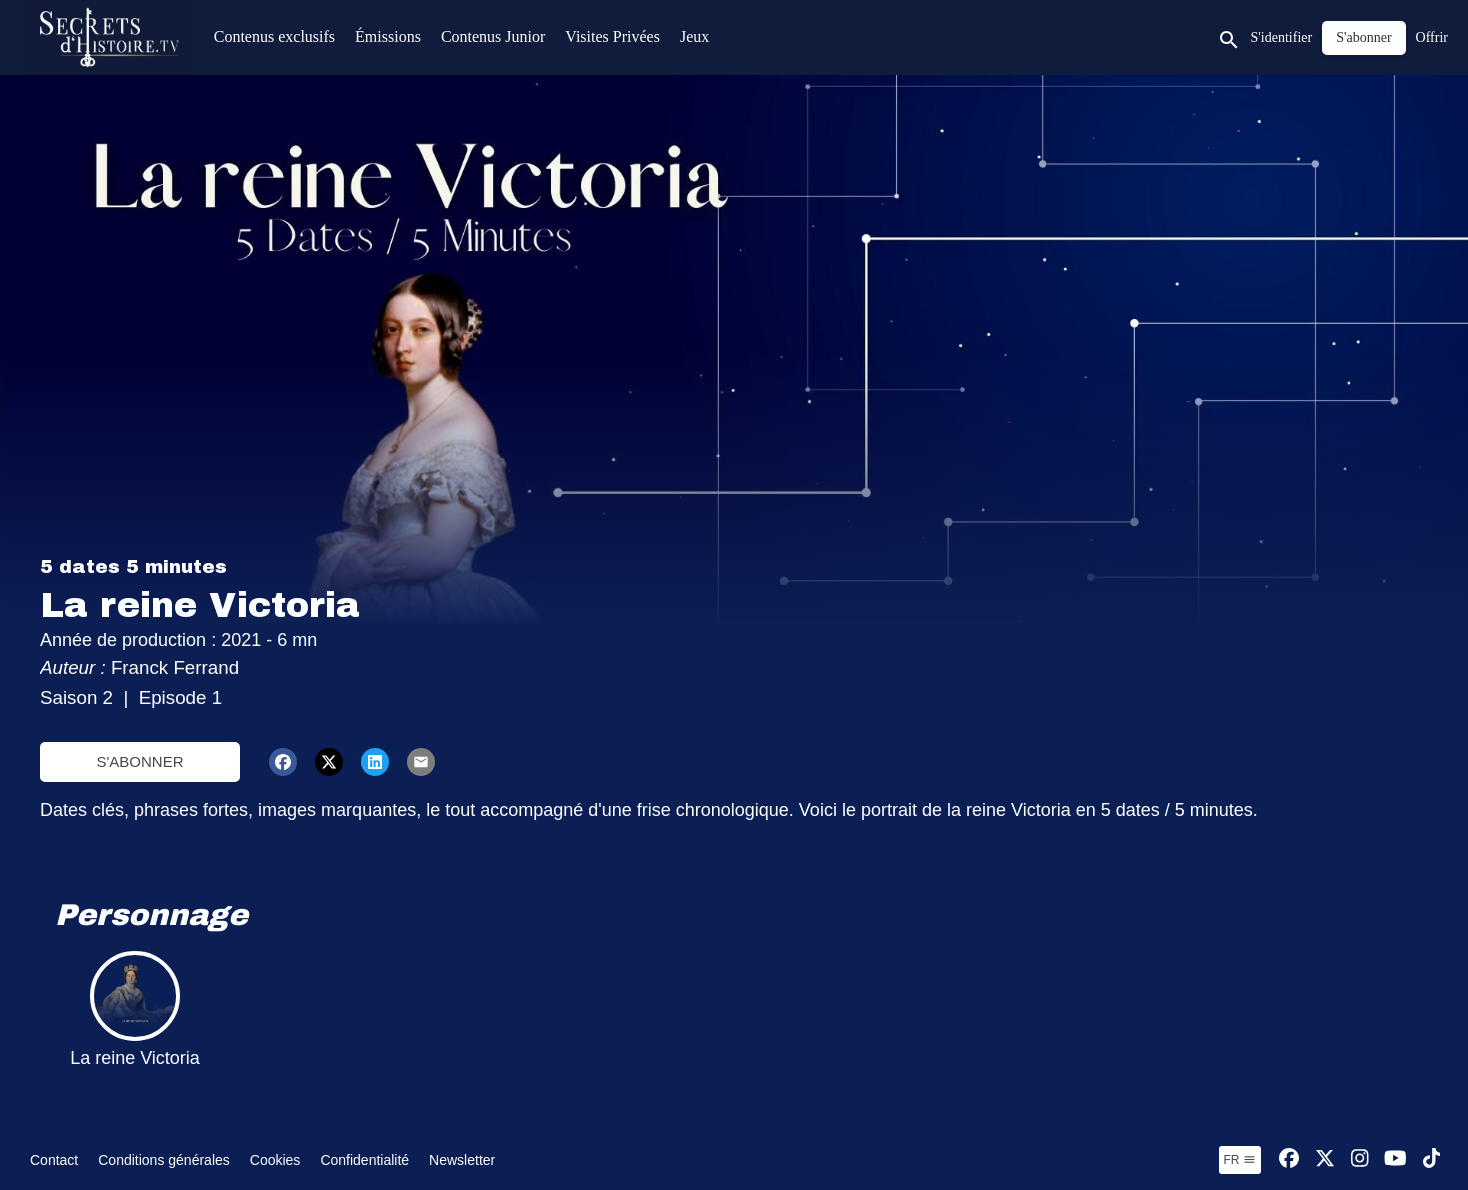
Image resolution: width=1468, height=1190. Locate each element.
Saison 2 (76, 697)
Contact (54, 1160)
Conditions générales (164, 1160)
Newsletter (462, 1160)
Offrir (1432, 37)
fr (1240, 1160)
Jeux (694, 36)
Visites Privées (612, 36)
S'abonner (139, 761)
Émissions (388, 36)
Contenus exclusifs (274, 36)
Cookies (275, 1160)
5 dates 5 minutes (133, 567)
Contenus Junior (493, 36)
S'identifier (1282, 37)
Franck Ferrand (177, 667)
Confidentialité (364, 1160)
